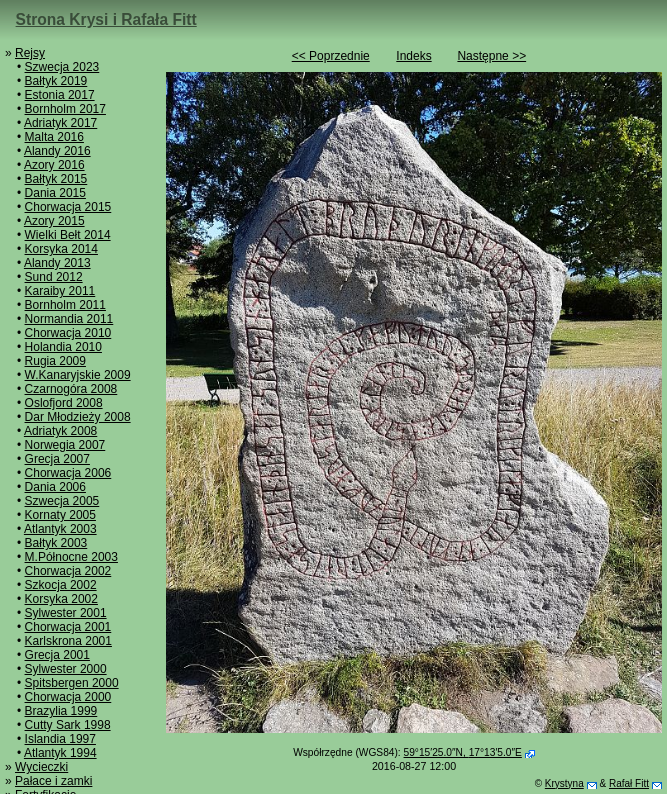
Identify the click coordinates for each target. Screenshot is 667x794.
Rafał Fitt (629, 783)
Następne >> (491, 56)
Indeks (413, 56)
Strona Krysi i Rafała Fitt (106, 19)
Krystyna (564, 783)
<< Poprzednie (331, 56)
